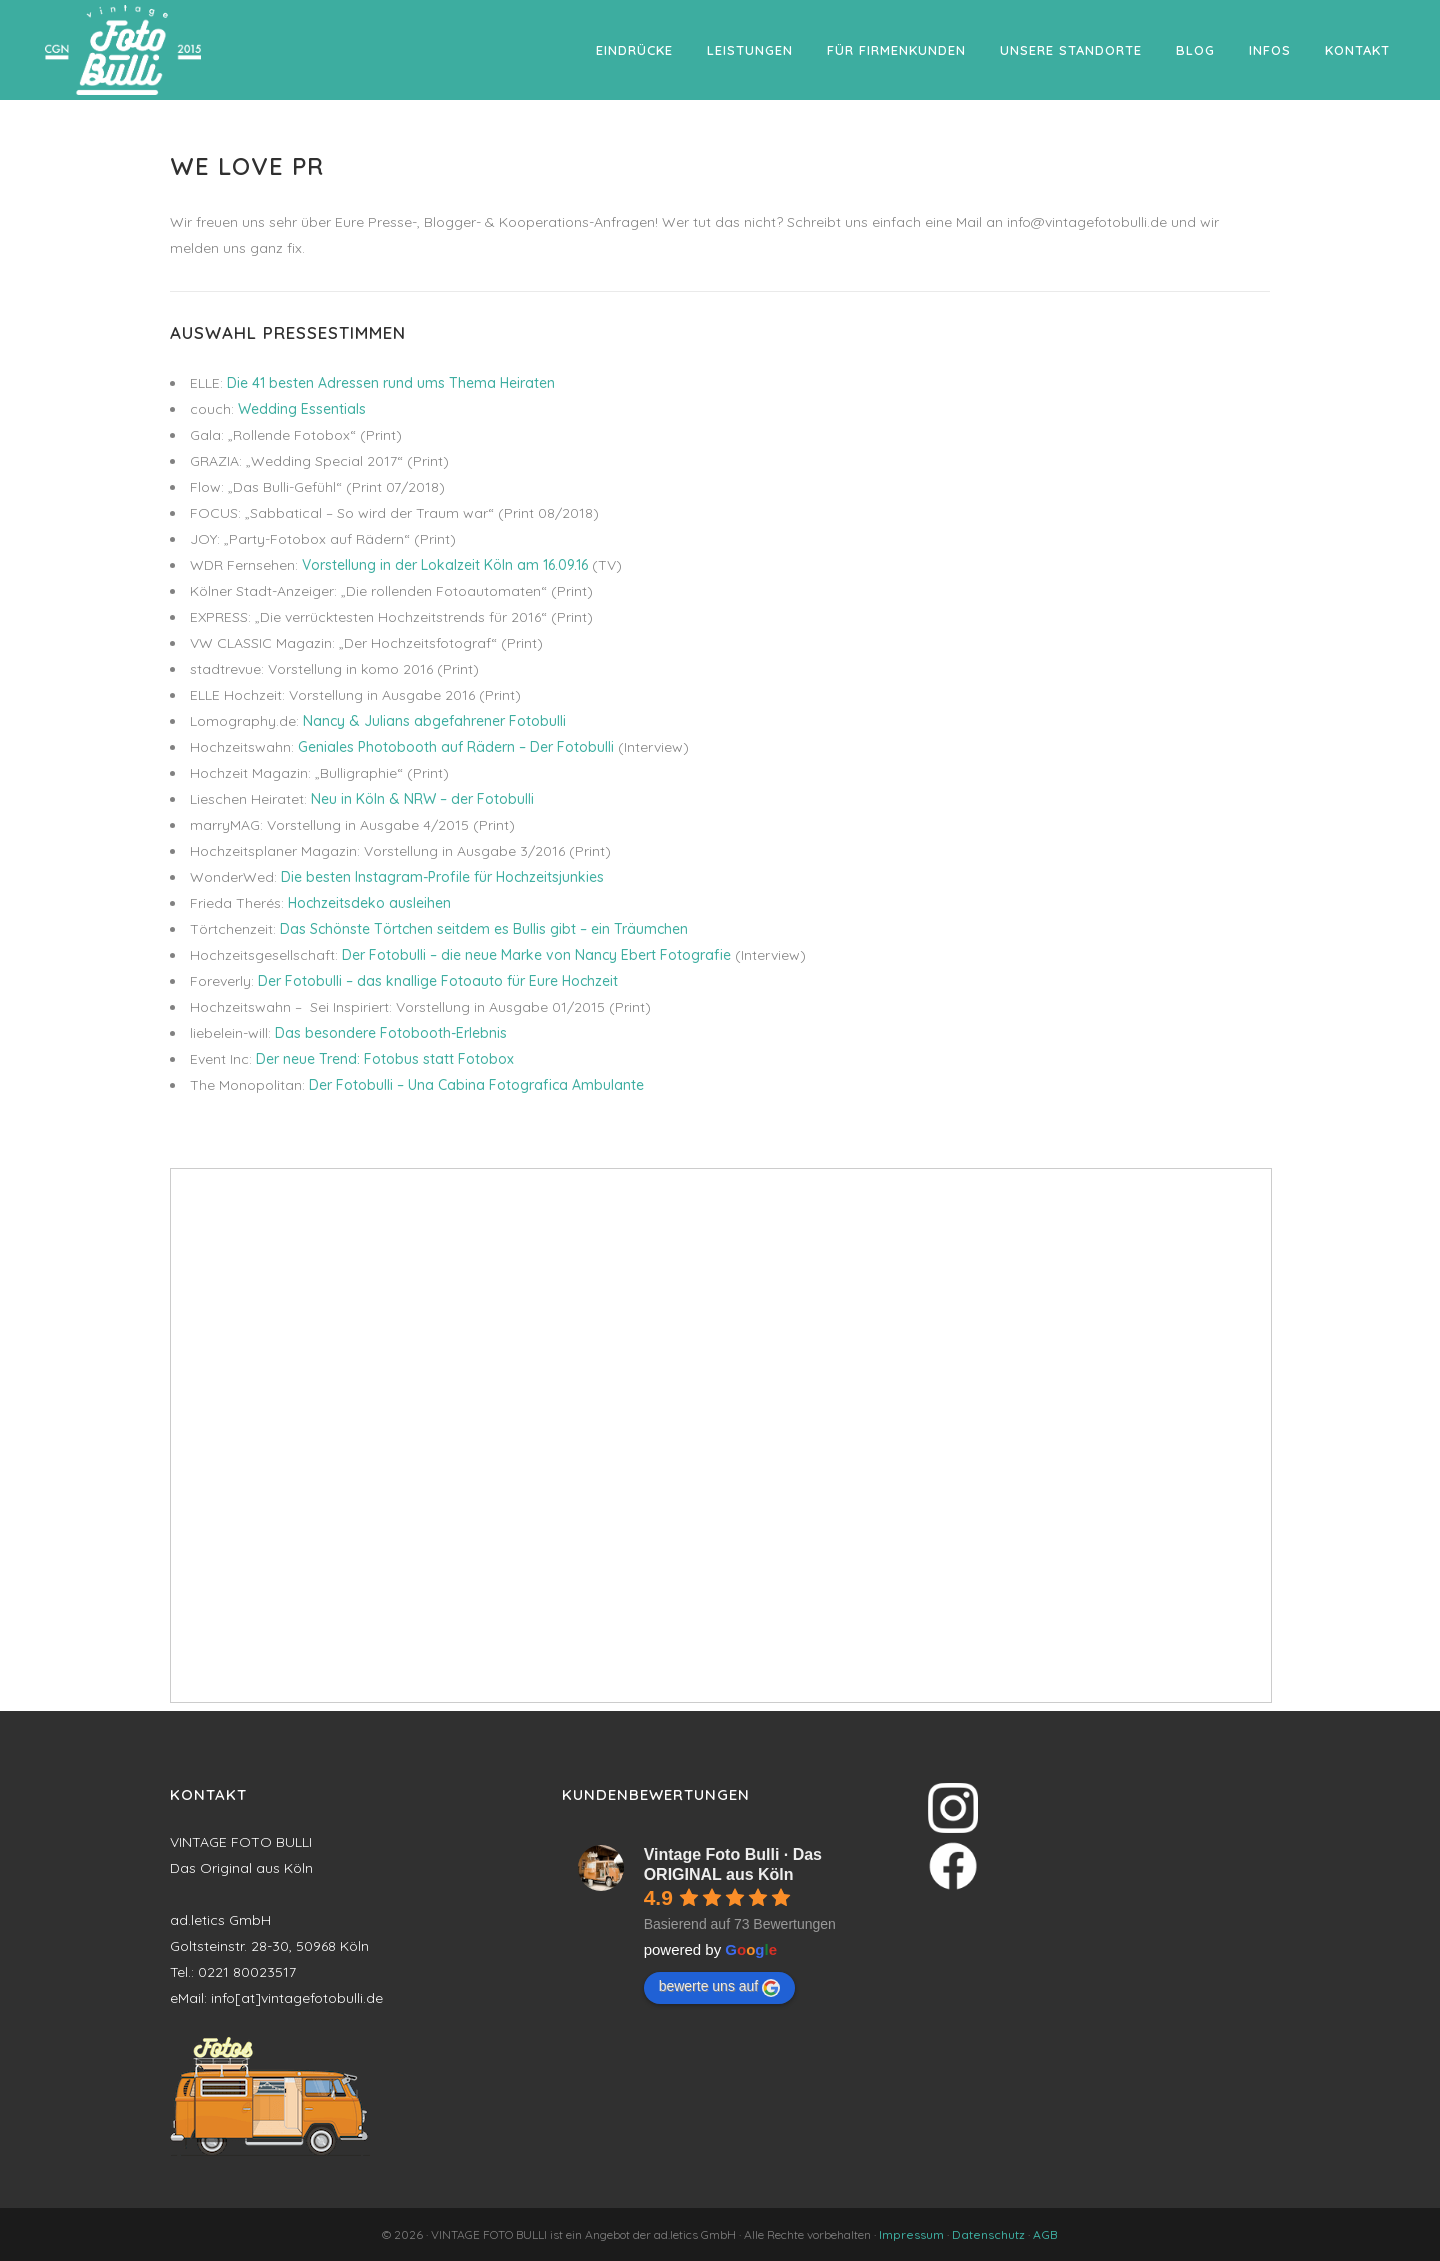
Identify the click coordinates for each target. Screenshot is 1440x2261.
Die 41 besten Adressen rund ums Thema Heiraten (391, 383)
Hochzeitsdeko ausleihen (369, 903)
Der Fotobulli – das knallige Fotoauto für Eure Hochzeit (438, 981)
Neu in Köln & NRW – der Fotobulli (422, 799)
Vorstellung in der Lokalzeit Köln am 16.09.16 (445, 565)
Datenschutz (988, 2234)
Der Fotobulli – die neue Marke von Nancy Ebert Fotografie (536, 955)
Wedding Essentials (302, 409)
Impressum (911, 2234)
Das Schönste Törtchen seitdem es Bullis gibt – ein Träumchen (484, 929)
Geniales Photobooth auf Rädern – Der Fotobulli (456, 747)
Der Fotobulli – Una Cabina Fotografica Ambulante (476, 1085)
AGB (1045, 2234)
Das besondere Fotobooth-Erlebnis (391, 1033)
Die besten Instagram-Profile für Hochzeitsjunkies (442, 877)
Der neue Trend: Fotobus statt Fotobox (385, 1059)
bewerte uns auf (720, 1987)
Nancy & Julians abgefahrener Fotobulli (434, 721)
